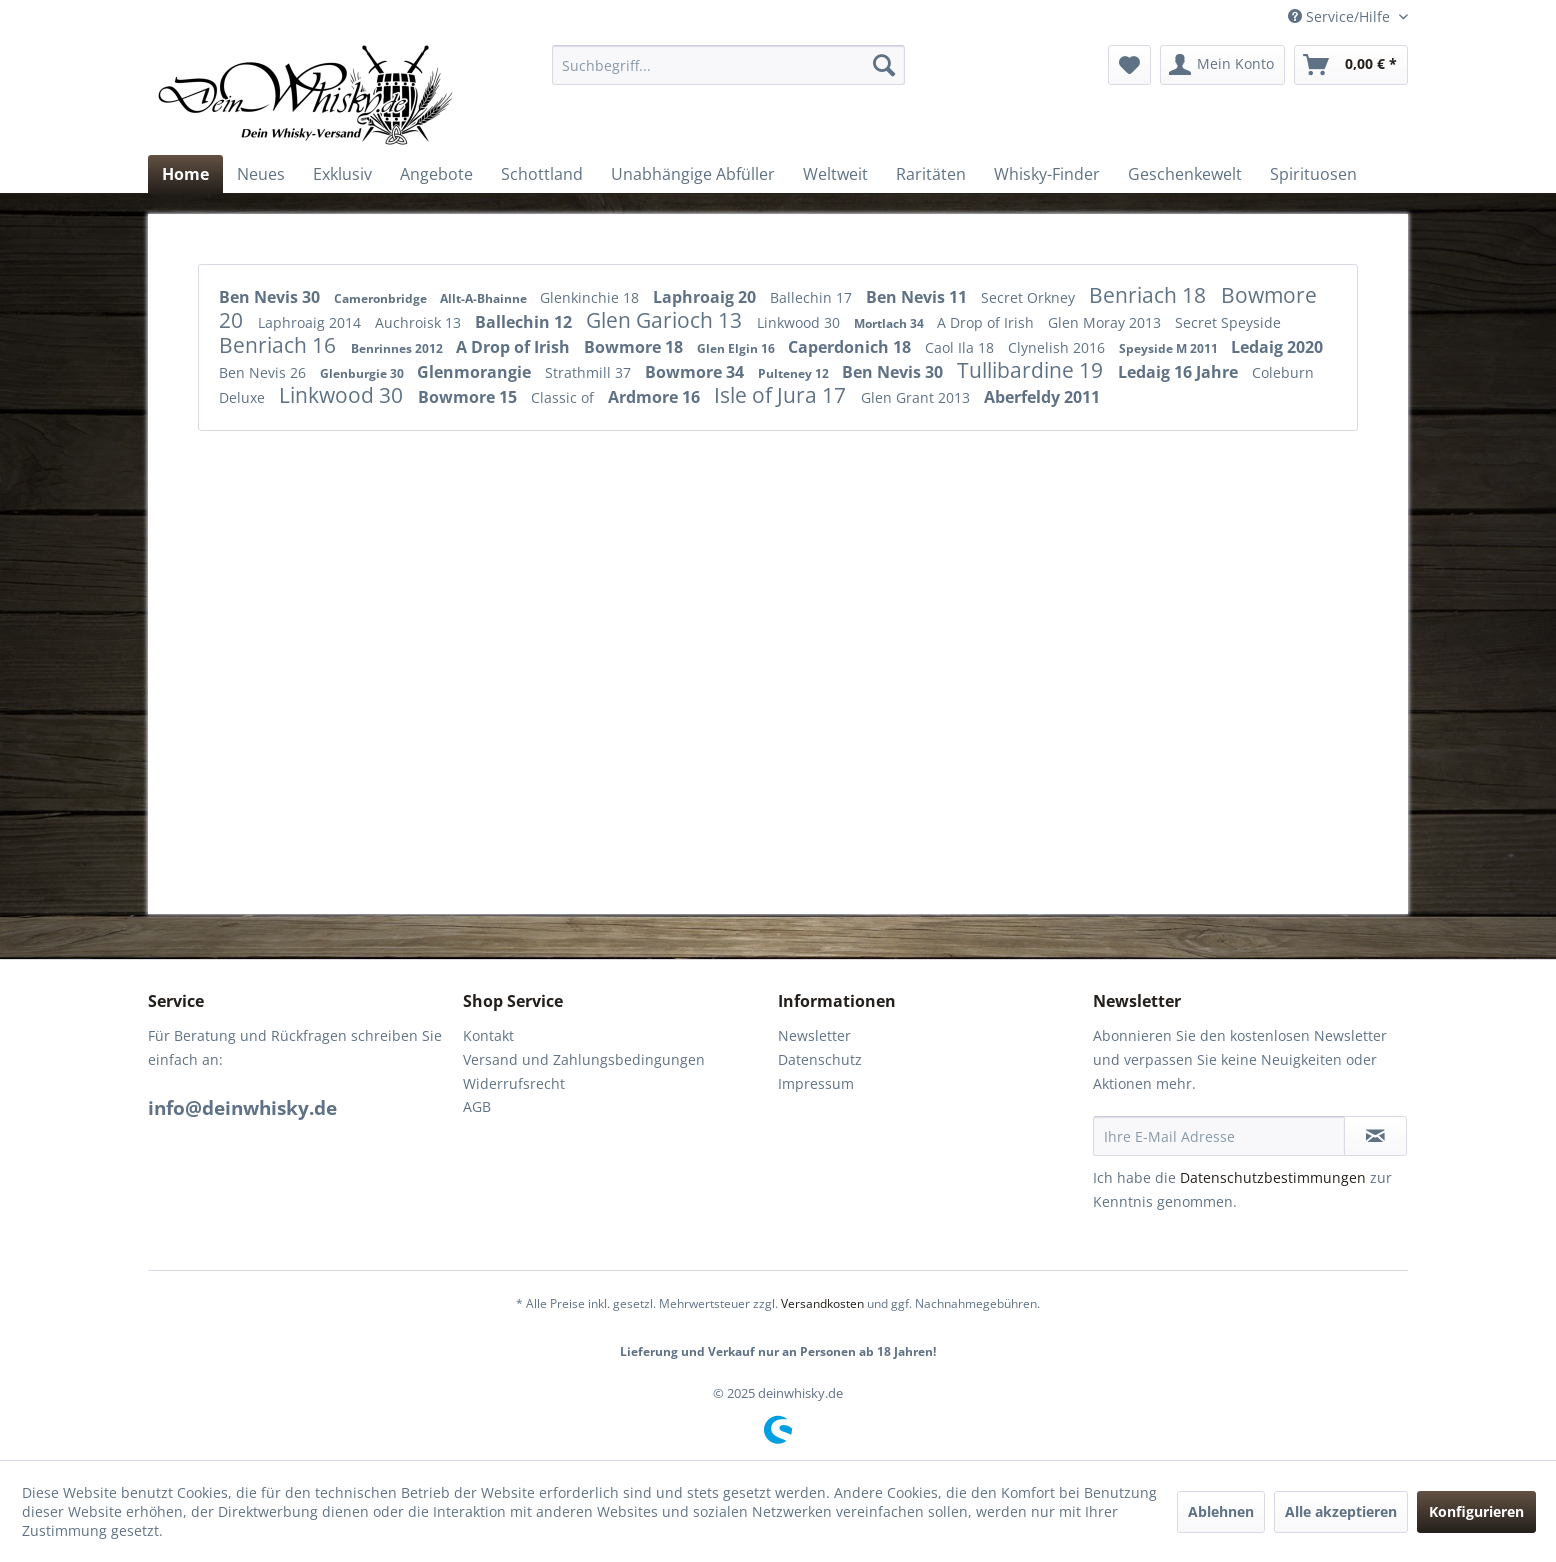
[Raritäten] (931, 174)
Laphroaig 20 (706, 297)
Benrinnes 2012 (398, 348)
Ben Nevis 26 (264, 372)
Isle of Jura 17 (782, 395)
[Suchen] (884, 65)
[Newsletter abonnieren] (1375, 1136)
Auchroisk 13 (420, 322)
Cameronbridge (382, 298)
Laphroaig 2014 (311, 322)
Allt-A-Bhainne (485, 298)
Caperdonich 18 (851, 347)
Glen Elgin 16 (737, 348)
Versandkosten (822, 1303)
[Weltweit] (835, 174)
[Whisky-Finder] (1047, 174)
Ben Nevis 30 (271, 297)
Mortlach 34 (890, 323)
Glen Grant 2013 (917, 397)
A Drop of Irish (987, 322)
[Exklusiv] (342, 174)
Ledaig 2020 (1277, 347)
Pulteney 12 (795, 373)
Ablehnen (1221, 1511)
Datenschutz (820, 1059)
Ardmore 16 (656, 397)
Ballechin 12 (525, 322)
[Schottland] (542, 174)
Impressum (816, 1083)
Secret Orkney (1030, 297)
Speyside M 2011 (1170, 348)
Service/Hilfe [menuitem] (1341, 16)
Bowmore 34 (696, 372)
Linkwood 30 (800, 322)
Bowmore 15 (469, 397)
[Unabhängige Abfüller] (693, 174)
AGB (477, 1106)
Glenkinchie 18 (591, 297)
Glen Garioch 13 (666, 320)
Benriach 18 (1150, 295)
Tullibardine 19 (1032, 370)
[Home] (185, 174)
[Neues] (261, 174)
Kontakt (488, 1035)
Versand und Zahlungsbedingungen (584, 1059)
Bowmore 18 (635, 347)
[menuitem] (728, 65)
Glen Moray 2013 (1106, 322)
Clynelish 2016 (1058, 347)
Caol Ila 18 (961, 347)
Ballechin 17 (813, 297)
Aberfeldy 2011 (1042, 397)
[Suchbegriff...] (728, 65)
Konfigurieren (1476, 1511)
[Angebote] (436, 174)
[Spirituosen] (1313, 174)
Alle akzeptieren (1341, 1511)
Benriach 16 (280, 345)
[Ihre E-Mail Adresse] (1219, 1136)
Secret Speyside (1228, 322)
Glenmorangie (476, 372)
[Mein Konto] (1222, 65)
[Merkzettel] (1129, 65)
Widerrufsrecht (514, 1083)
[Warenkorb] (1351, 65)
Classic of (564, 397)
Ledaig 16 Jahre (1180, 372)
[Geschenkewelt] (1185, 174)
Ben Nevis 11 (918, 297)
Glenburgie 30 (363, 373)
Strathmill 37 (590, 372)
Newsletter (814, 1035)
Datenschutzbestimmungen (1273, 1177)
